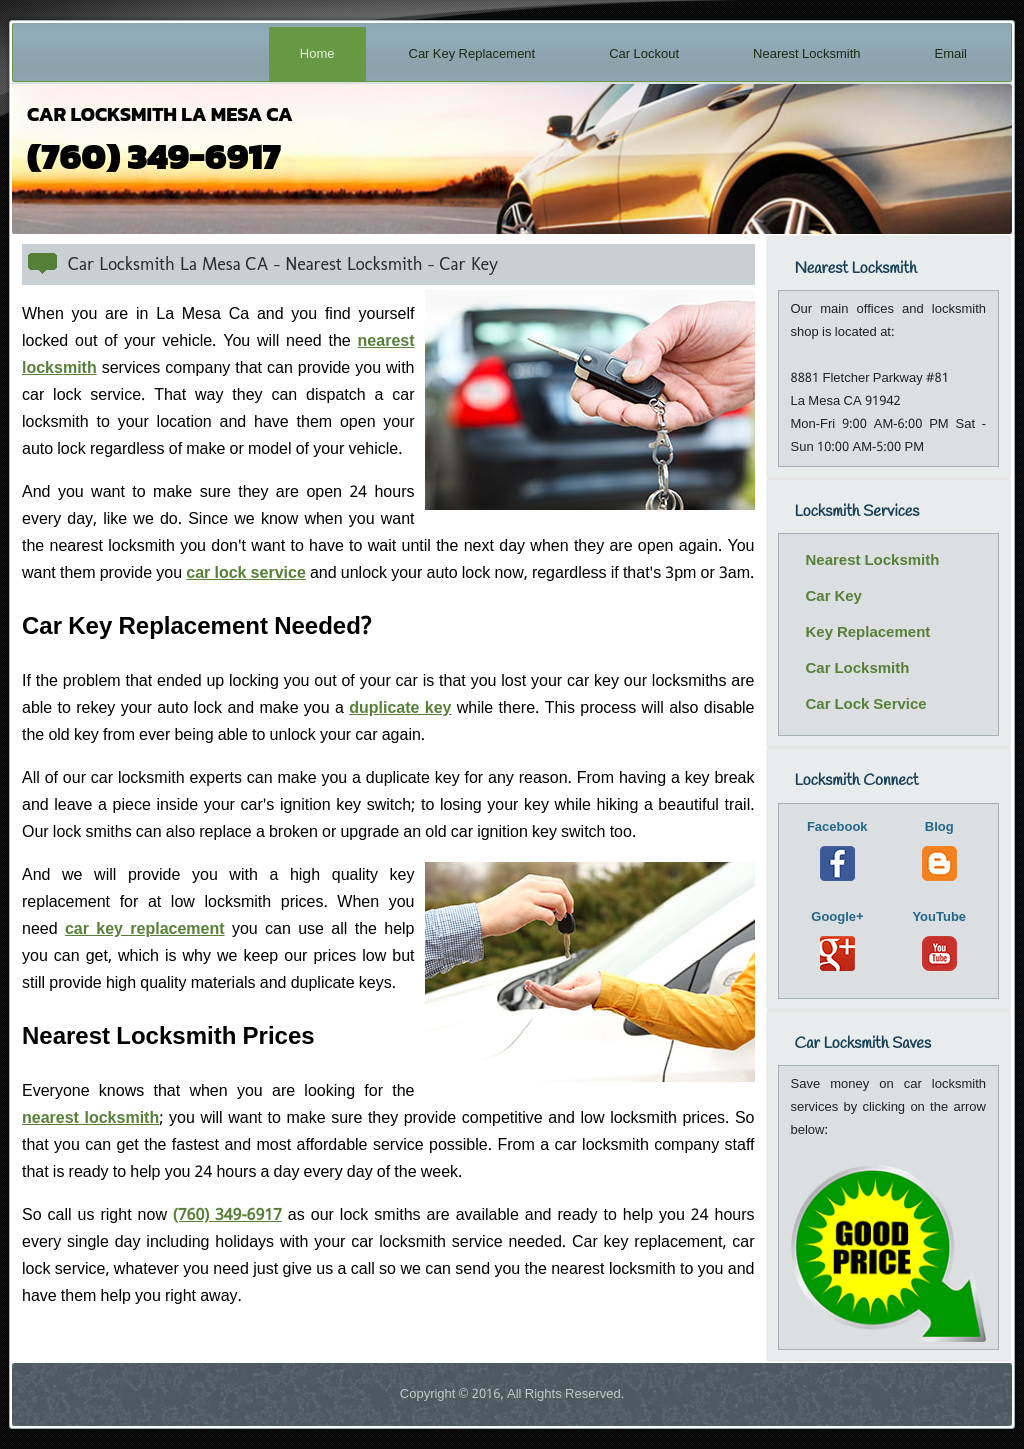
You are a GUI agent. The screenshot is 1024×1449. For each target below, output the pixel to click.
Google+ (837, 938)
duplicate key (400, 708)
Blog (939, 848)
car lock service (246, 573)
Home (317, 54)
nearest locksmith (90, 1118)
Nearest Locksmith (806, 54)
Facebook (837, 848)
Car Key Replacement (472, 54)
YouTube (939, 938)
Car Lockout (644, 54)
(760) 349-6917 (227, 1215)
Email (950, 54)
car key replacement (145, 929)
